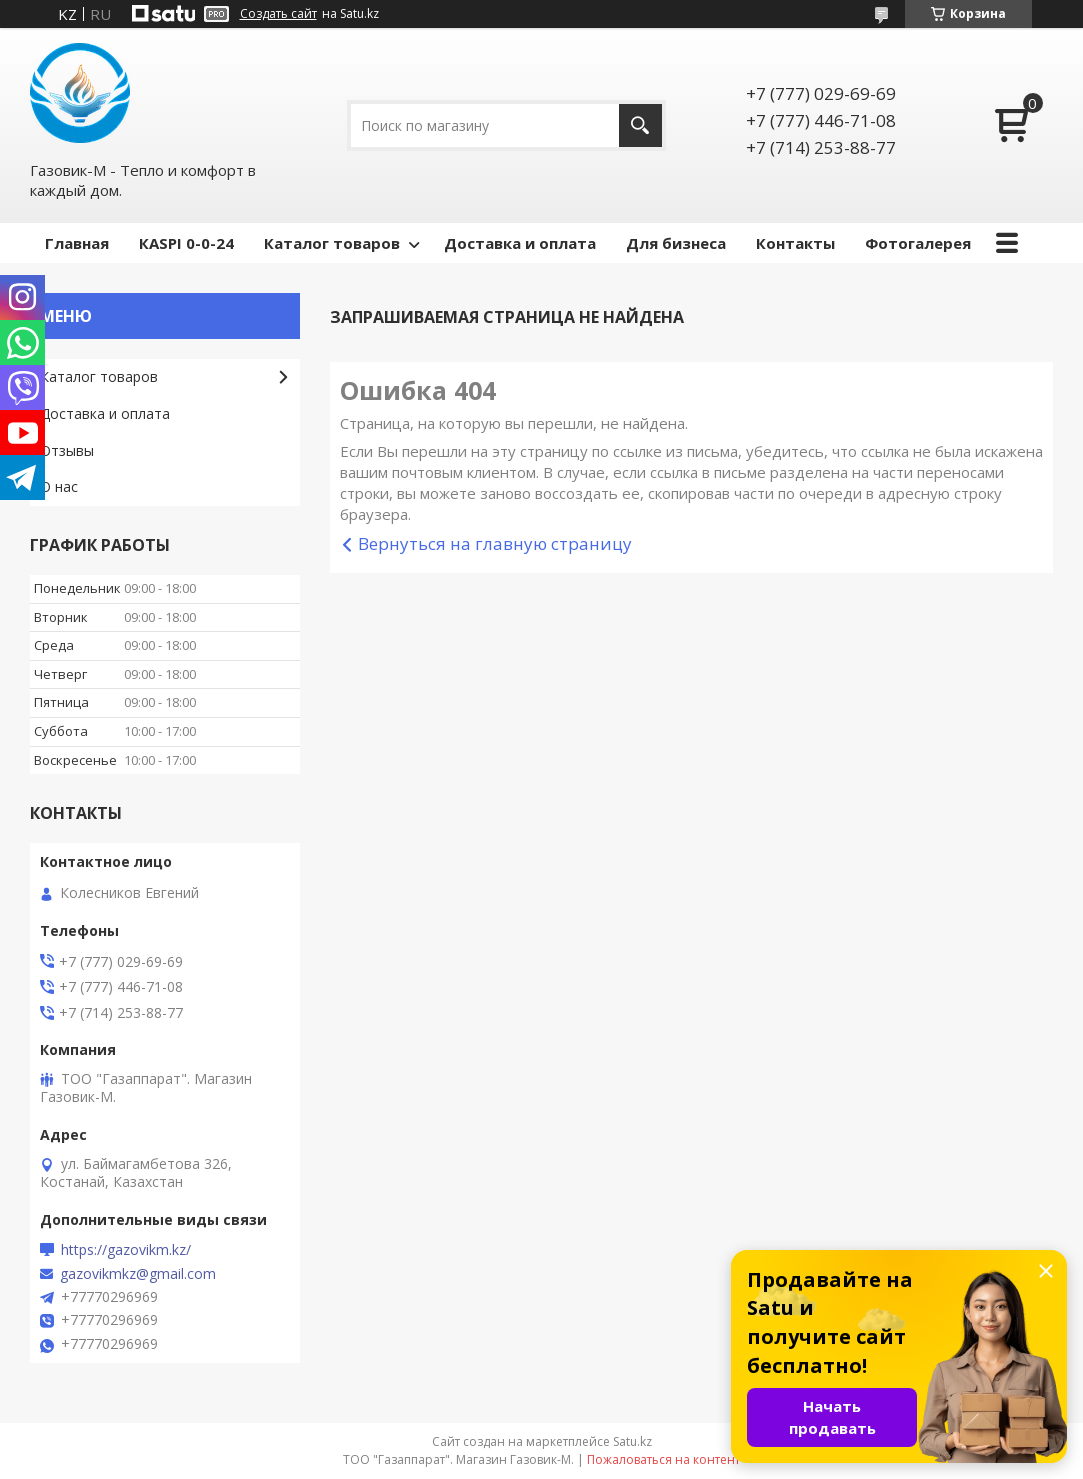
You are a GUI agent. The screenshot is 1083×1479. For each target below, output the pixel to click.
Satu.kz (632, 1441)
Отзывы (67, 450)
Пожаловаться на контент (663, 1459)
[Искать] (640, 125)
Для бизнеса (676, 243)
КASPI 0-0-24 (186, 243)
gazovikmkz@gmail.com (138, 1274)
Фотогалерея (918, 243)
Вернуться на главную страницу (495, 543)
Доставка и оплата (520, 243)
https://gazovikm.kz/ (126, 1250)
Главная (77, 243)
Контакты (795, 243)
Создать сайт (278, 14)
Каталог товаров (332, 243)
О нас (59, 486)
